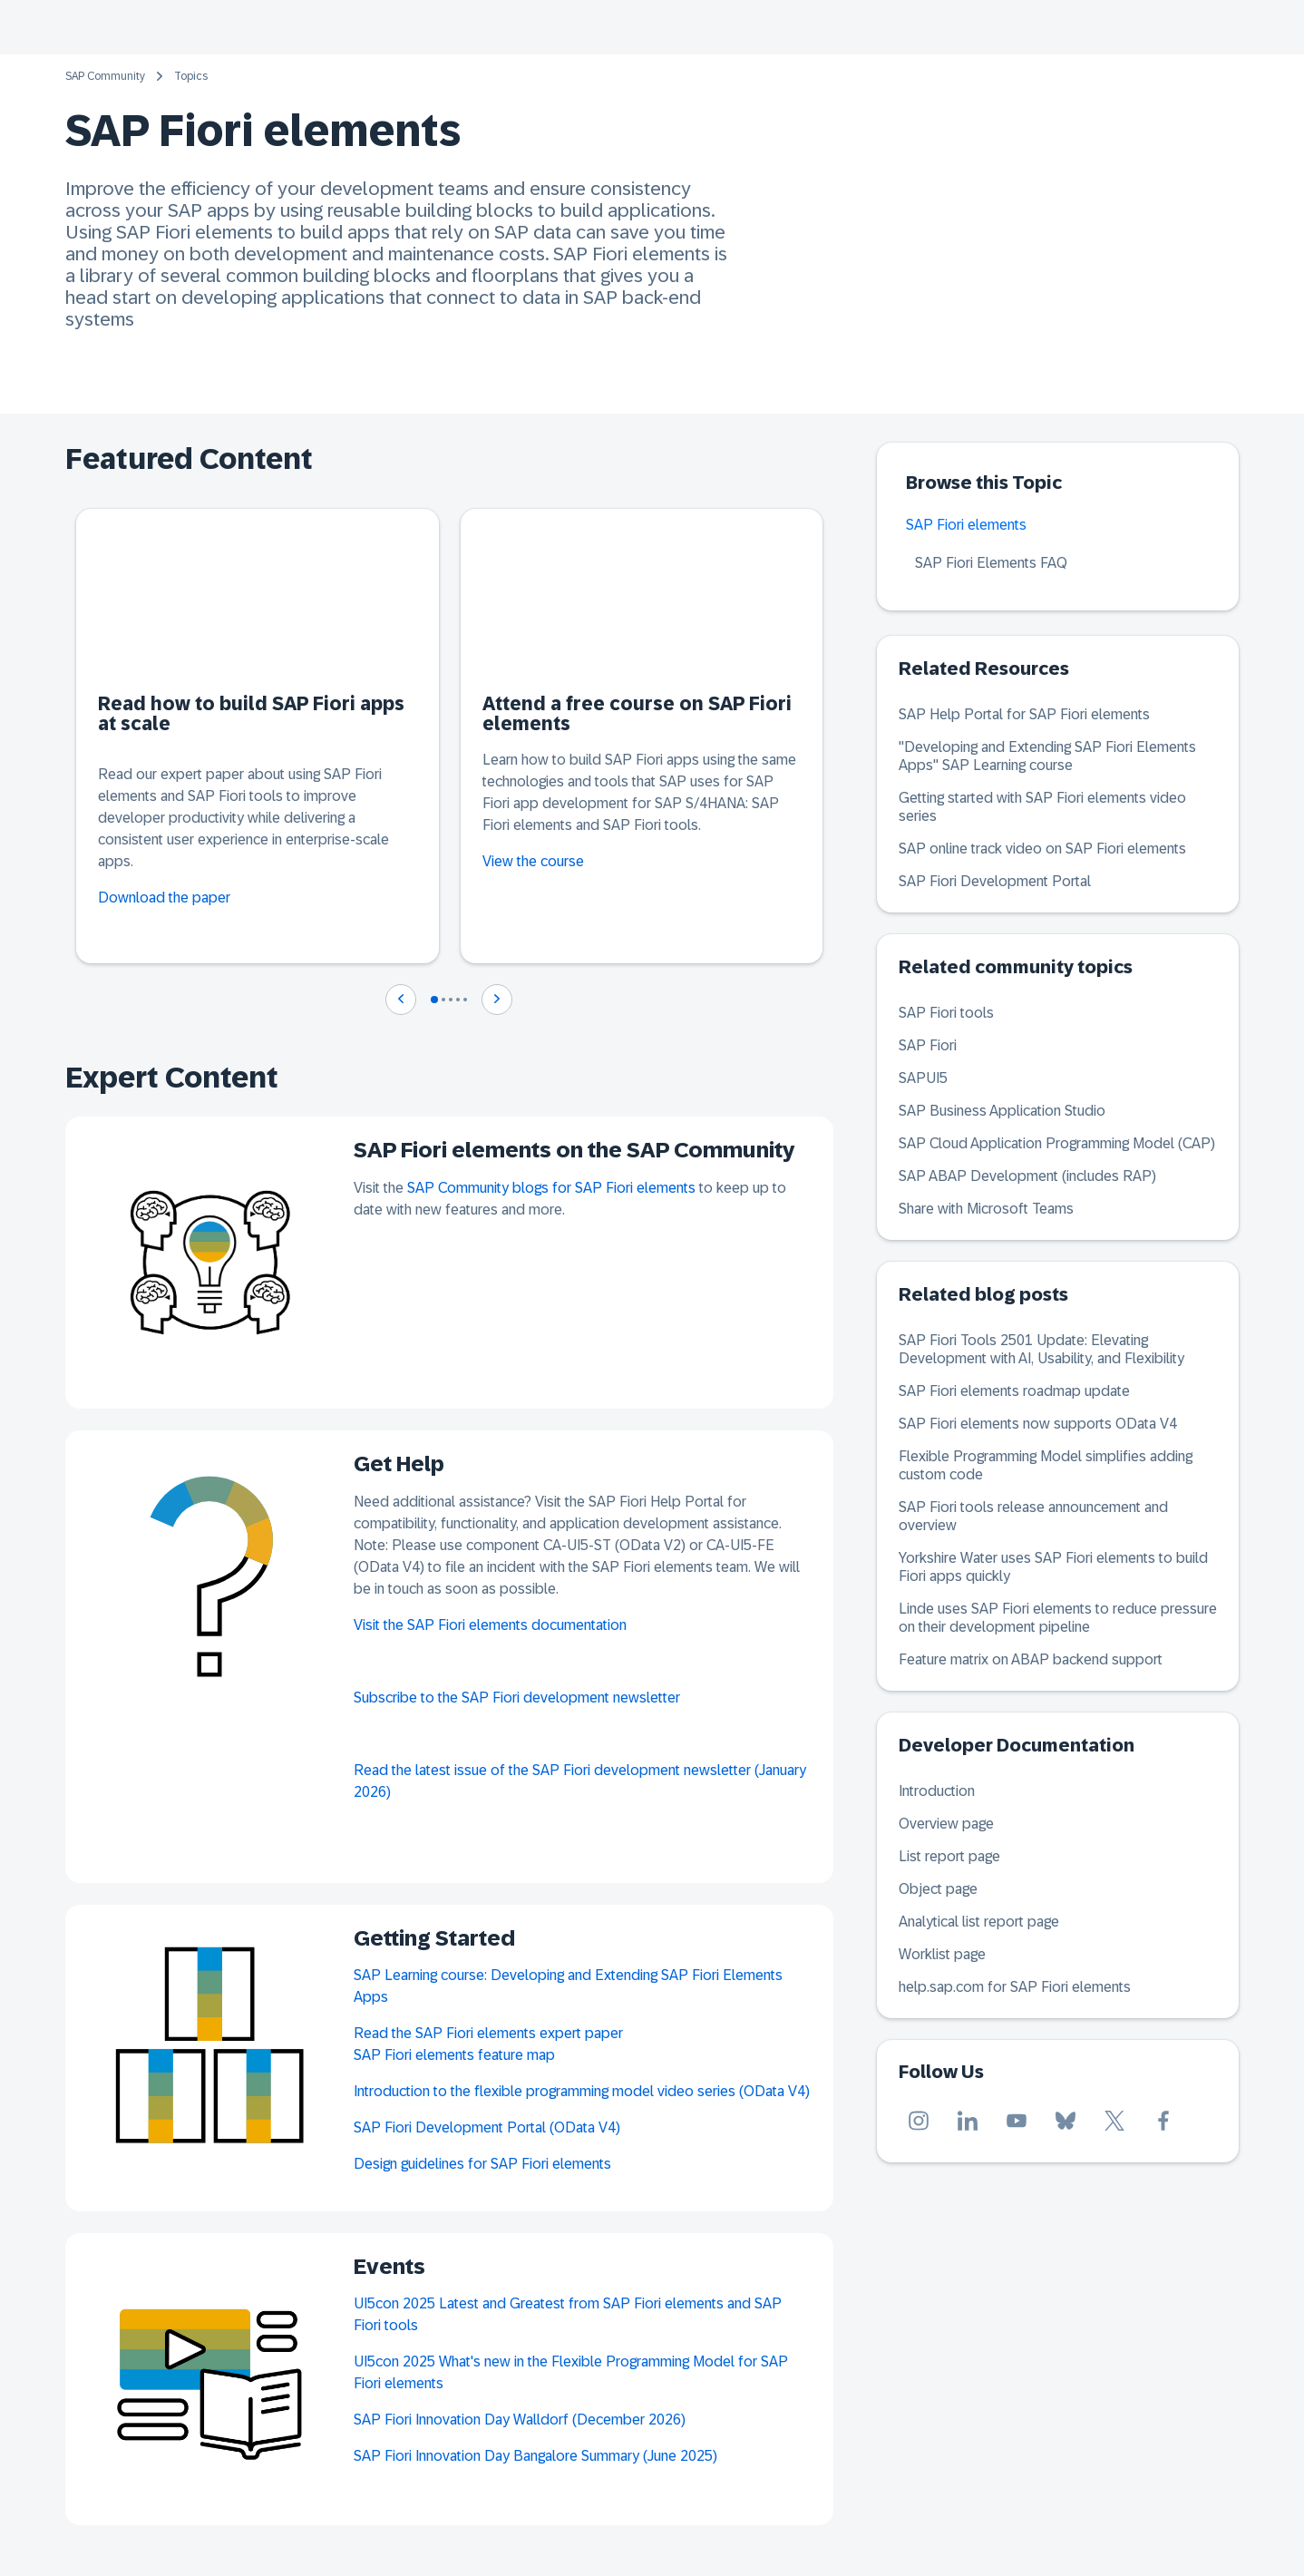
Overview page (946, 1823)
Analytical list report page (979, 1921)
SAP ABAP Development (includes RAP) (1027, 1176)
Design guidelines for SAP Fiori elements (482, 2163)
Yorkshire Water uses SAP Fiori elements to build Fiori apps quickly (1053, 1567)
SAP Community (105, 76)
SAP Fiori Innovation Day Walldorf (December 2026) (520, 2419)
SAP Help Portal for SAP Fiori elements (1024, 714)
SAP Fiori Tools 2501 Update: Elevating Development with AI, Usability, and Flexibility (1041, 1349)
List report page (949, 1856)
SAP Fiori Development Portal (995, 881)
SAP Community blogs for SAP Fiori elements (551, 1187)
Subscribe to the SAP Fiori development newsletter (517, 1697)
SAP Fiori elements (966, 524)
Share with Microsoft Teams (986, 1208)
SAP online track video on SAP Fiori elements (1042, 848)
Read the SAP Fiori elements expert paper (488, 2033)
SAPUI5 (923, 1078)
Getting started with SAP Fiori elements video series (1042, 807)
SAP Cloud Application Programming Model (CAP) (1057, 1143)
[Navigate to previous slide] (400, 999)
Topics (191, 76)
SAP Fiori (928, 1045)
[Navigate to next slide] (497, 999)
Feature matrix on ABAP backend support (1031, 1659)
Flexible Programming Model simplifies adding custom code (1045, 1465)
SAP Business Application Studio (1002, 1110)
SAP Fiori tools (946, 1012)
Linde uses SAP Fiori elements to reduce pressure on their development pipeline (1058, 1617)
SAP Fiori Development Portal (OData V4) (487, 2127)
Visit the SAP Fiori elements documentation (490, 1625)
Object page (938, 1889)
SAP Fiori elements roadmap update (1014, 1391)
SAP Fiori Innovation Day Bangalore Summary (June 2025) (535, 2456)
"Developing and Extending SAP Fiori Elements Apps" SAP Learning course (1047, 756)
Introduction (937, 1791)
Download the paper (164, 897)
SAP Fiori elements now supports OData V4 (1038, 1423)
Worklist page (942, 1954)
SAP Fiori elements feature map (454, 2055)
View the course (533, 861)
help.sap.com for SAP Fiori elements (1015, 1987)
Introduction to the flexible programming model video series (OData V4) (582, 2091)
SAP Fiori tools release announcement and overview (1033, 1516)
